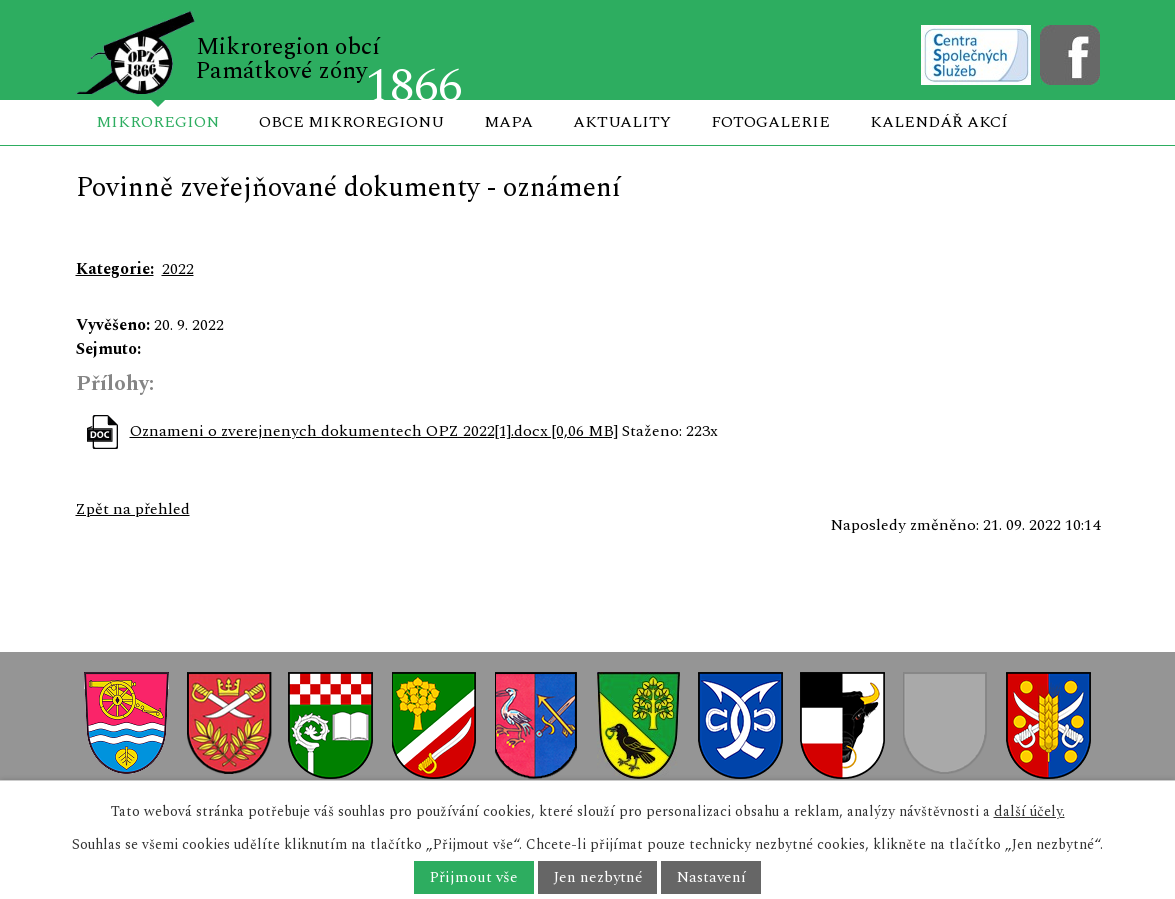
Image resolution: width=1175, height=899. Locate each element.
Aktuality (622, 122)
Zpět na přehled (133, 509)
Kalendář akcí (939, 122)
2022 (178, 269)
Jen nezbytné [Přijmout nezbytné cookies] (597, 877)
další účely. (1029, 811)
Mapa (508, 122)
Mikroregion (157, 122)
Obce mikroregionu (351, 122)
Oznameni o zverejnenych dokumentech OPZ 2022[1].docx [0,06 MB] (374, 431)
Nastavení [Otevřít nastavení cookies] (711, 877)
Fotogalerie (770, 122)
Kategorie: (115, 269)
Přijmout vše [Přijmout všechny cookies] (473, 877)
